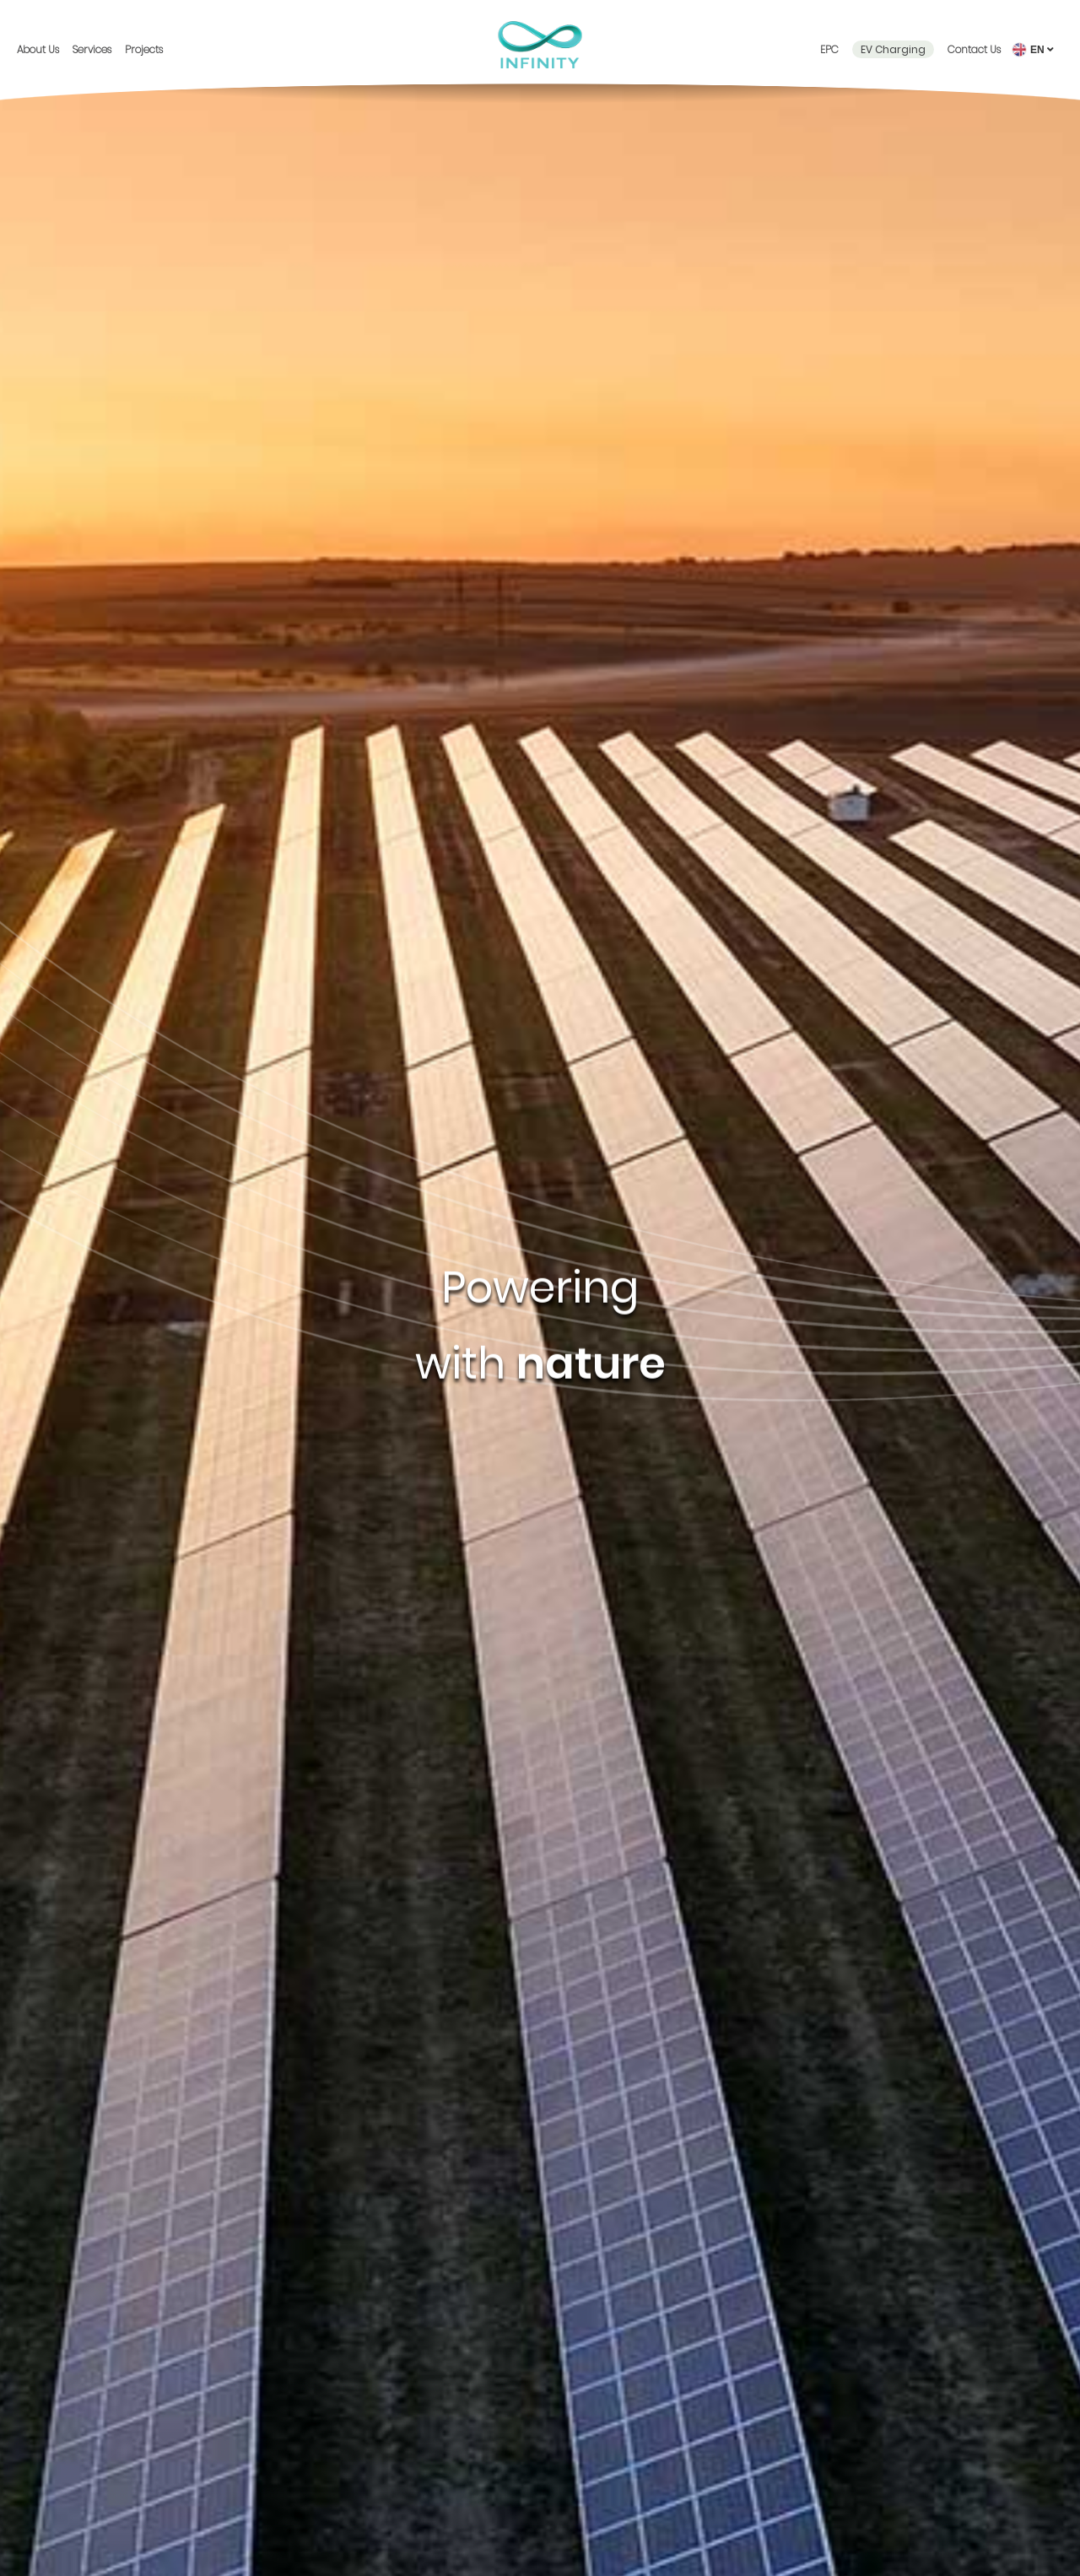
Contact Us (974, 49)
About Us (38, 49)
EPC (829, 49)
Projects (144, 49)
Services (92, 49)
